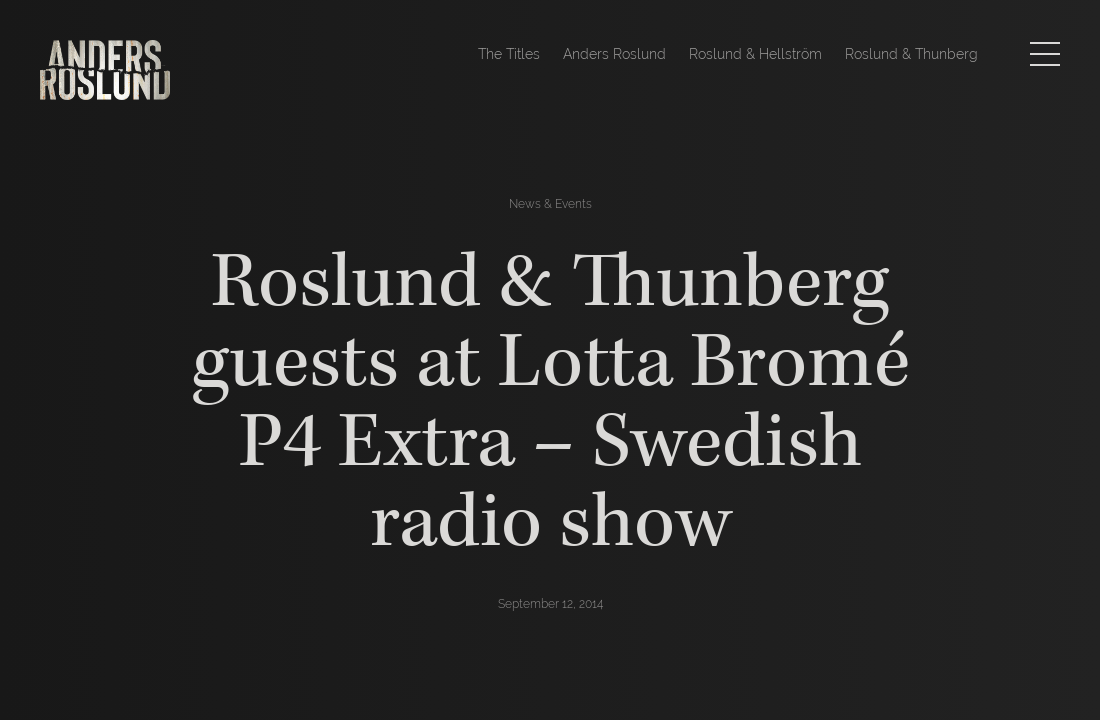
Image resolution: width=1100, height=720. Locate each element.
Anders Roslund (614, 54)
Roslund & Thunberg (911, 54)
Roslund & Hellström (755, 54)
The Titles (509, 54)
